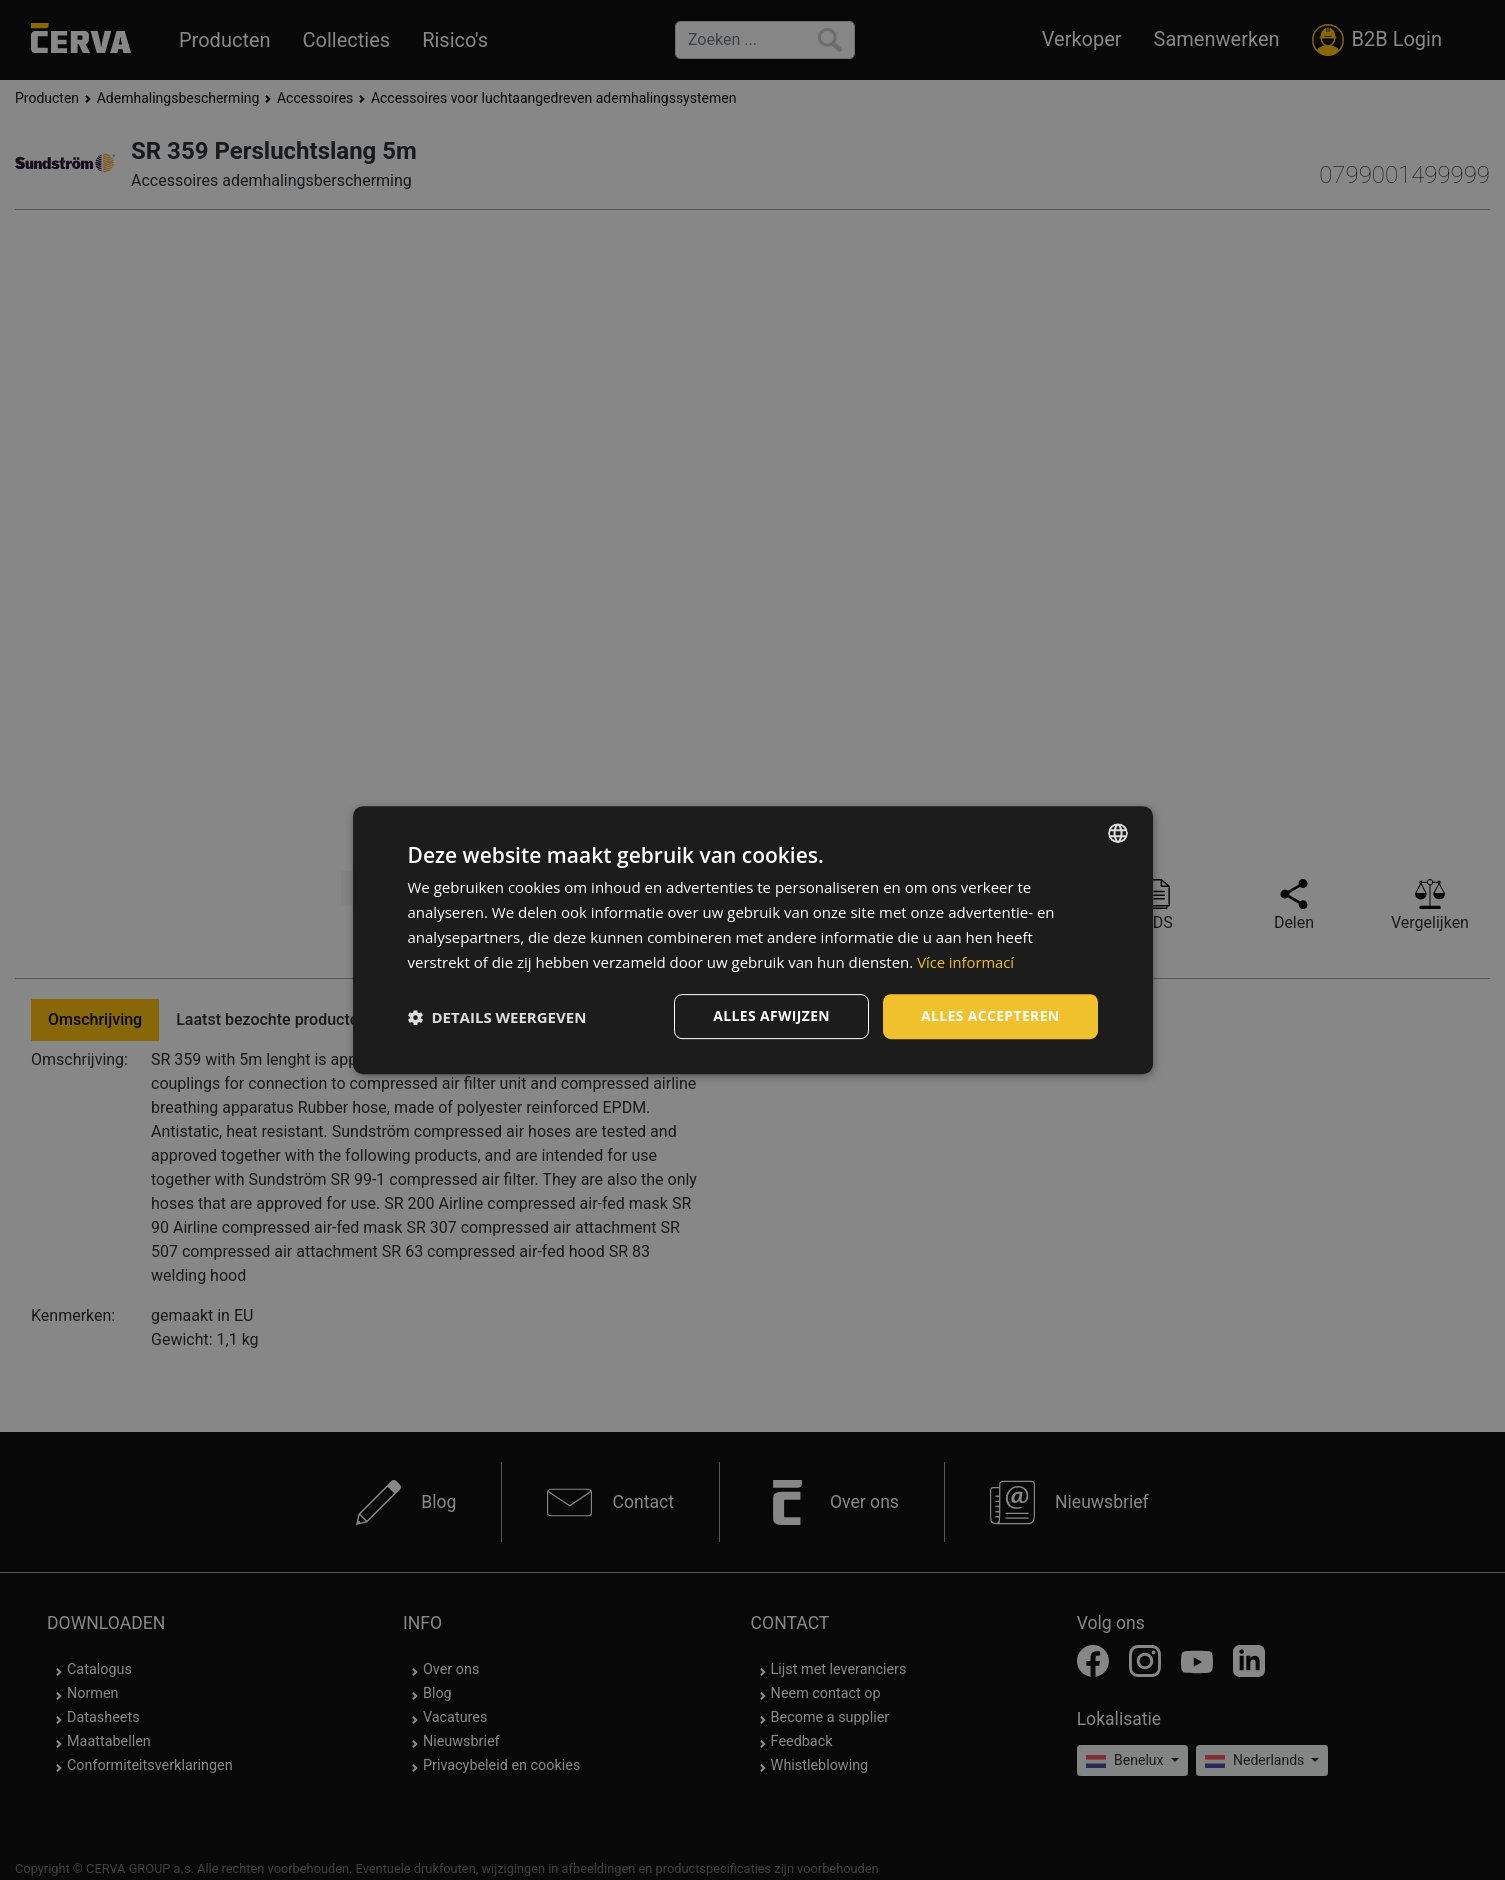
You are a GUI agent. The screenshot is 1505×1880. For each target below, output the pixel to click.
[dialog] (753, 940)
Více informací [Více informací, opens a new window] (966, 962)
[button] (497, 1017)
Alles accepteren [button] (990, 1015)
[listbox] (1118, 833)
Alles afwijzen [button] (770, 1015)
